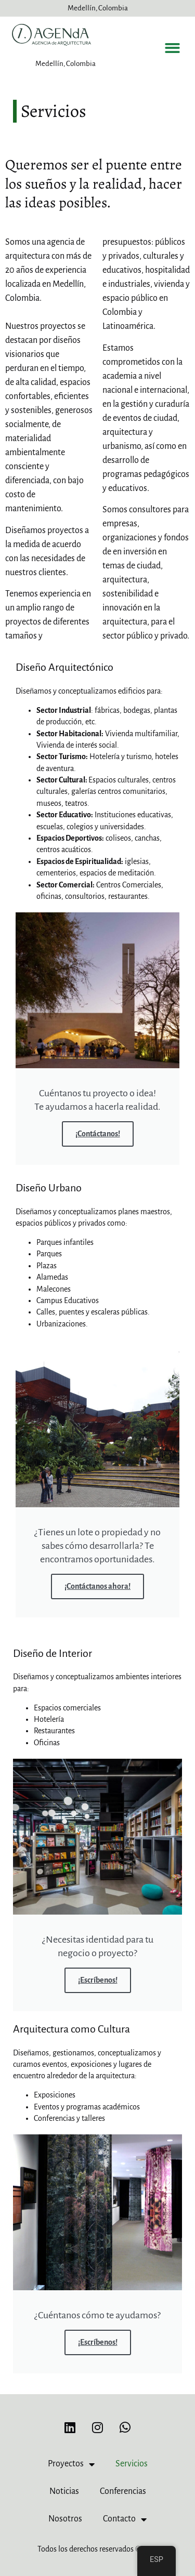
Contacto (125, 2519)
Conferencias (123, 2491)
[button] (173, 48)
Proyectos (71, 2464)
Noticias (64, 2491)
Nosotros (65, 2519)
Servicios (131, 2463)
